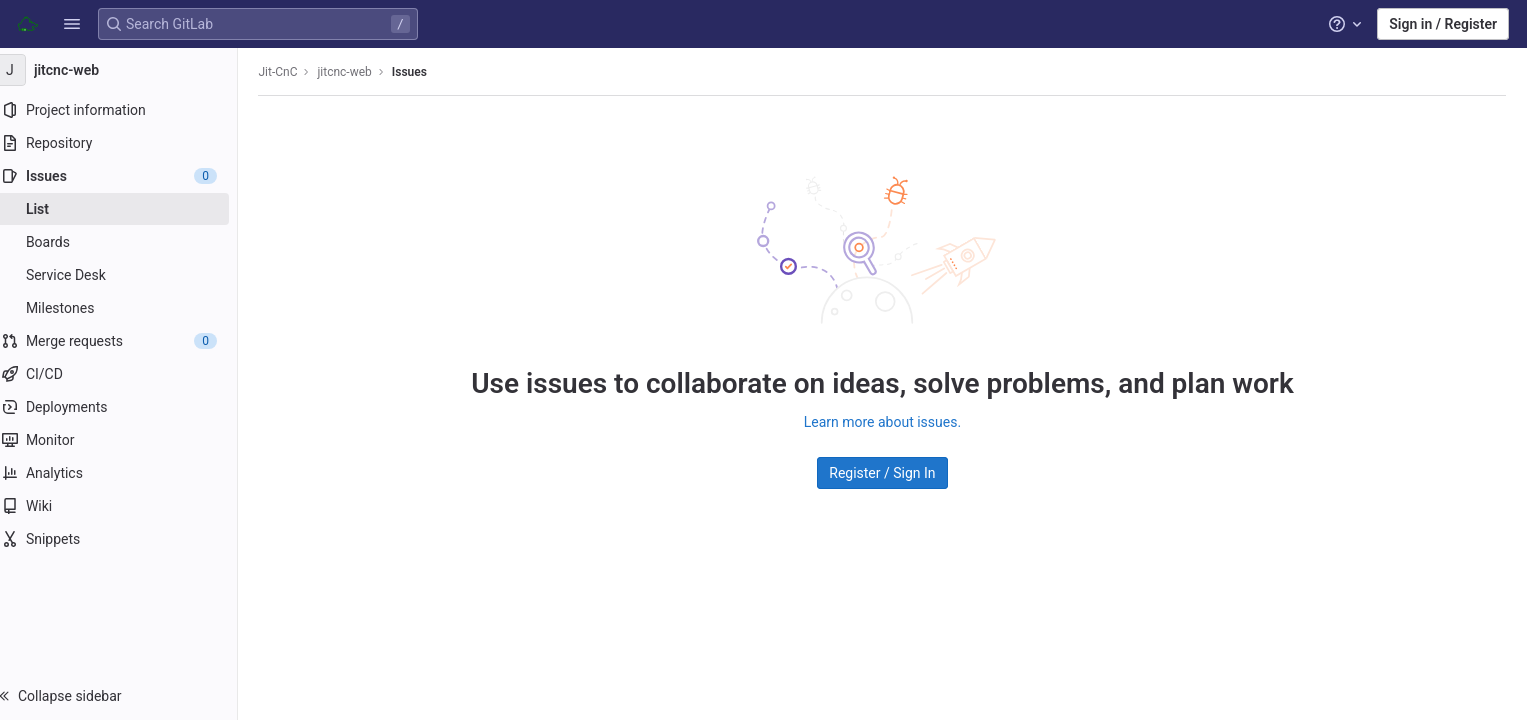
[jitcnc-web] (128, 70)
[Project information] (127, 110)
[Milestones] (127, 308)
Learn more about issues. (891, 421)
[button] (72, 24)
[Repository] (127, 143)
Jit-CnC (291, 72)
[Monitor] (127, 440)
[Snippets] (127, 539)
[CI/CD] (127, 374)
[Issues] (127, 176)
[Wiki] (127, 506)
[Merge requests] (127, 341)
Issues (422, 72)
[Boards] (127, 242)
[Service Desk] (127, 275)
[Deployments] (127, 407)
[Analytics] (127, 473)
